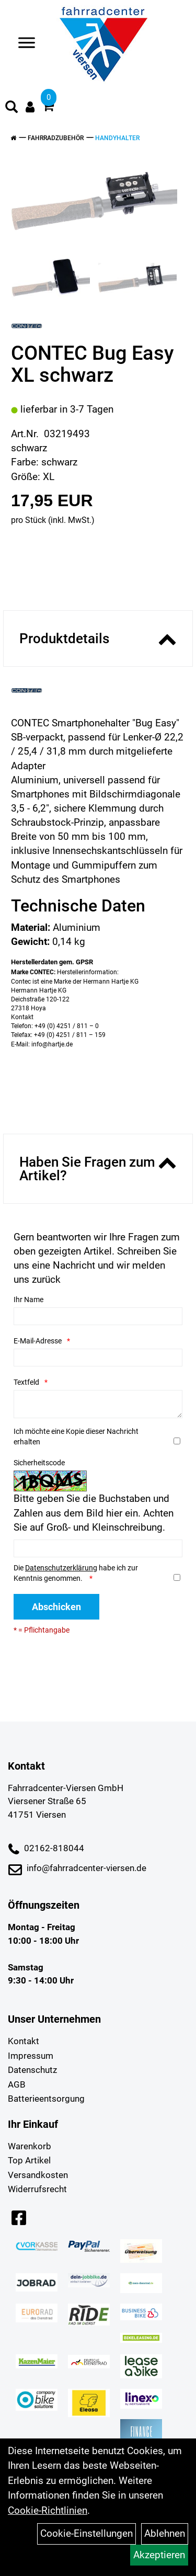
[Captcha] (98, 1548)
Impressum (30, 2055)
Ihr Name (28, 1299)
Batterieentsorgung (46, 2098)
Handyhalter (117, 138)
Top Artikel (29, 2160)
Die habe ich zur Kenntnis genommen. (76, 1573)
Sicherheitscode (39, 1462)
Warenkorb (29, 2146)
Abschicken (56, 1606)
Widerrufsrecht (37, 2189)
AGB (17, 2084)
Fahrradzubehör (56, 138)
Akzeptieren (159, 2555)
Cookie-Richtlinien (47, 2510)
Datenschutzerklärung (61, 1568)
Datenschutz (32, 2070)
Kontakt (23, 2041)
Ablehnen (164, 2533)
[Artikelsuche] (11, 108)
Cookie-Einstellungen (86, 2533)
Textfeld (26, 1382)
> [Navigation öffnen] (22, 43)
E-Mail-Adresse (38, 1341)
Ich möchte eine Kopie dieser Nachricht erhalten (76, 1436)
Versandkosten (38, 2175)
